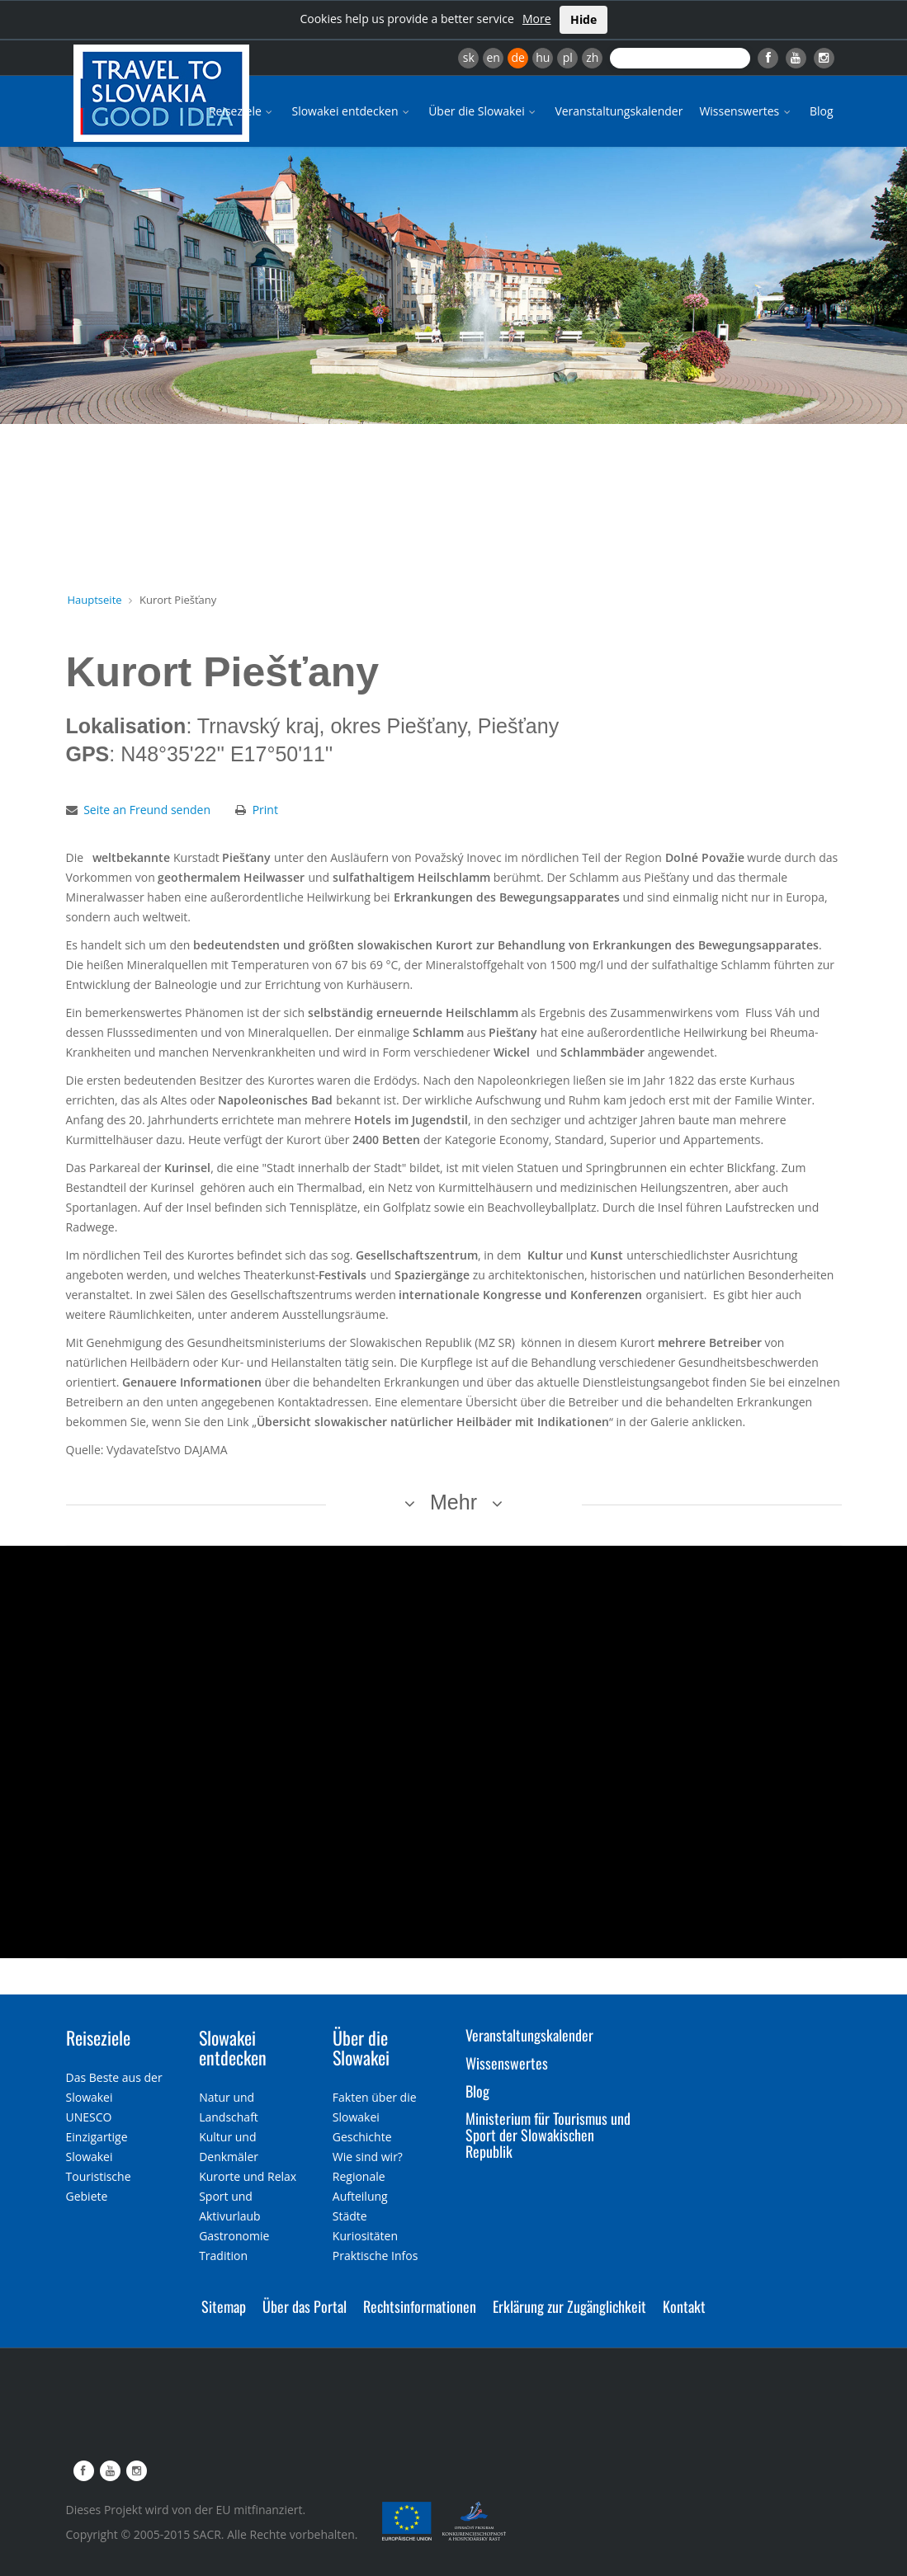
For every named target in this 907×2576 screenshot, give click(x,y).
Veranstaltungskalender (619, 111)
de (518, 57)
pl (568, 57)
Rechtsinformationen (419, 2306)
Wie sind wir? (368, 2156)
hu (543, 57)
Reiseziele (242, 111)
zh (592, 57)
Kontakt (684, 2306)
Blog (822, 111)
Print (265, 809)
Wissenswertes (746, 111)
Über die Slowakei (483, 111)
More (536, 18)
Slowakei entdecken (351, 111)
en (492, 57)
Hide (583, 19)
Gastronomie (234, 2236)
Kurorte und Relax (247, 2176)
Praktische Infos (375, 2255)
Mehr (453, 1502)
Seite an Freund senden (146, 809)
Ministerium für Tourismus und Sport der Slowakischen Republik (548, 2134)
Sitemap (223, 2306)
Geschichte (362, 2137)
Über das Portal (304, 2306)
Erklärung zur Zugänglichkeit (569, 2306)
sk (469, 57)
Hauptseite (95, 599)
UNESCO (89, 2117)
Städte (350, 2216)
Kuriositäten (365, 2236)
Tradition (223, 2255)
